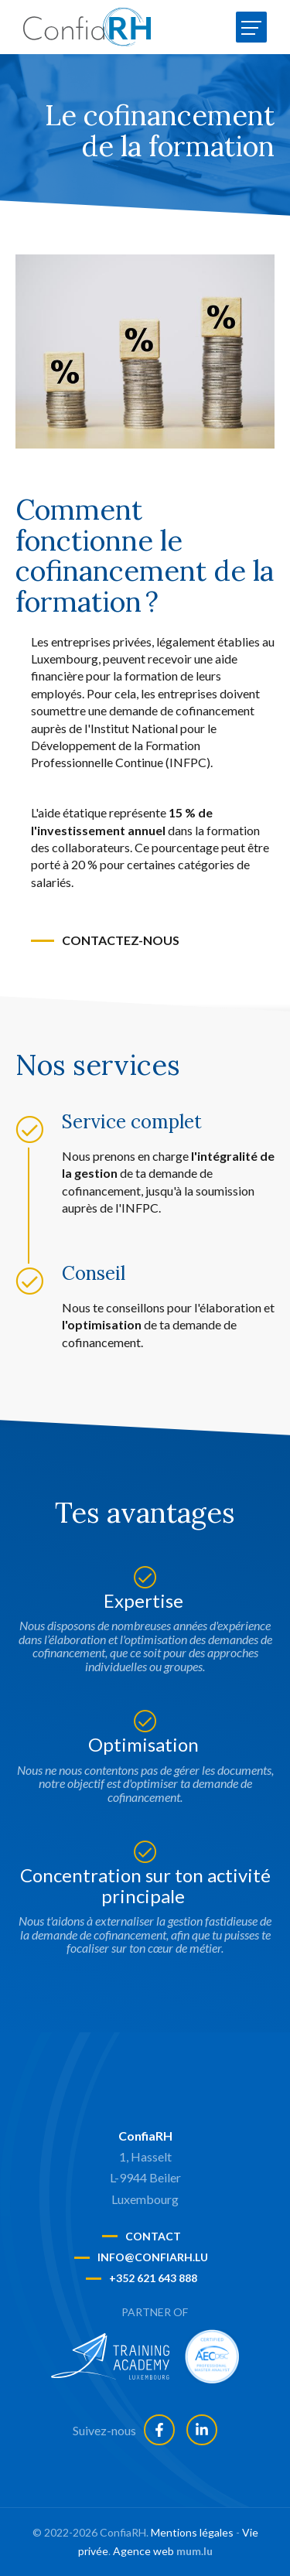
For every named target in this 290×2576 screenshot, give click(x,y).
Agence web (143, 2550)
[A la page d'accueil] (87, 27)
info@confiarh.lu (152, 2257)
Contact (153, 2236)
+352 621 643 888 (153, 2278)
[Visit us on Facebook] (159, 2429)
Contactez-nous (120, 940)
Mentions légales (192, 2532)
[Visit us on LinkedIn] (201, 2429)
